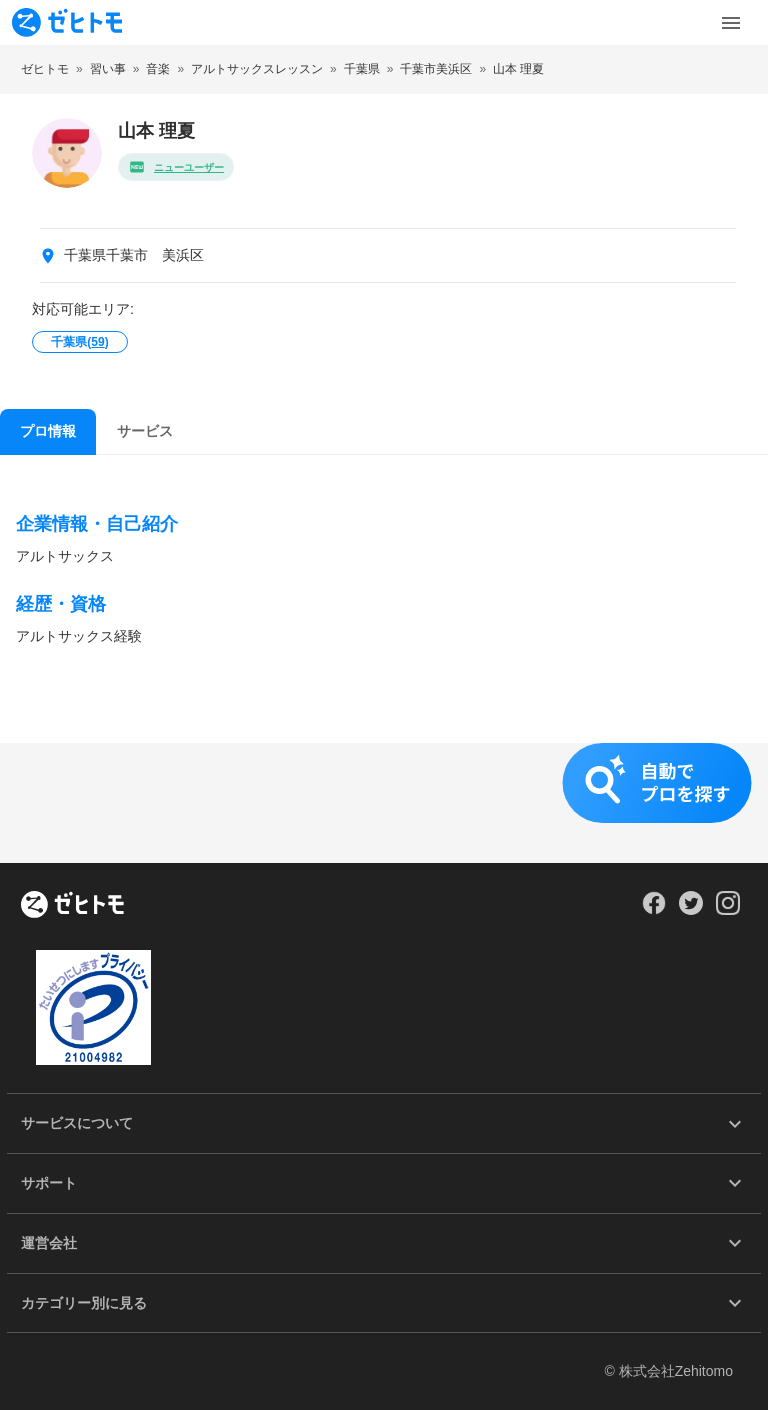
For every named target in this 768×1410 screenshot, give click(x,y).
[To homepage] (67, 22)
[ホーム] (72, 906)
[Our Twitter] (690, 910)
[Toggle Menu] (731, 23)
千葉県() (79, 342)
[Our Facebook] (653, 910)
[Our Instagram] (728, 910)
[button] (384, 803)
